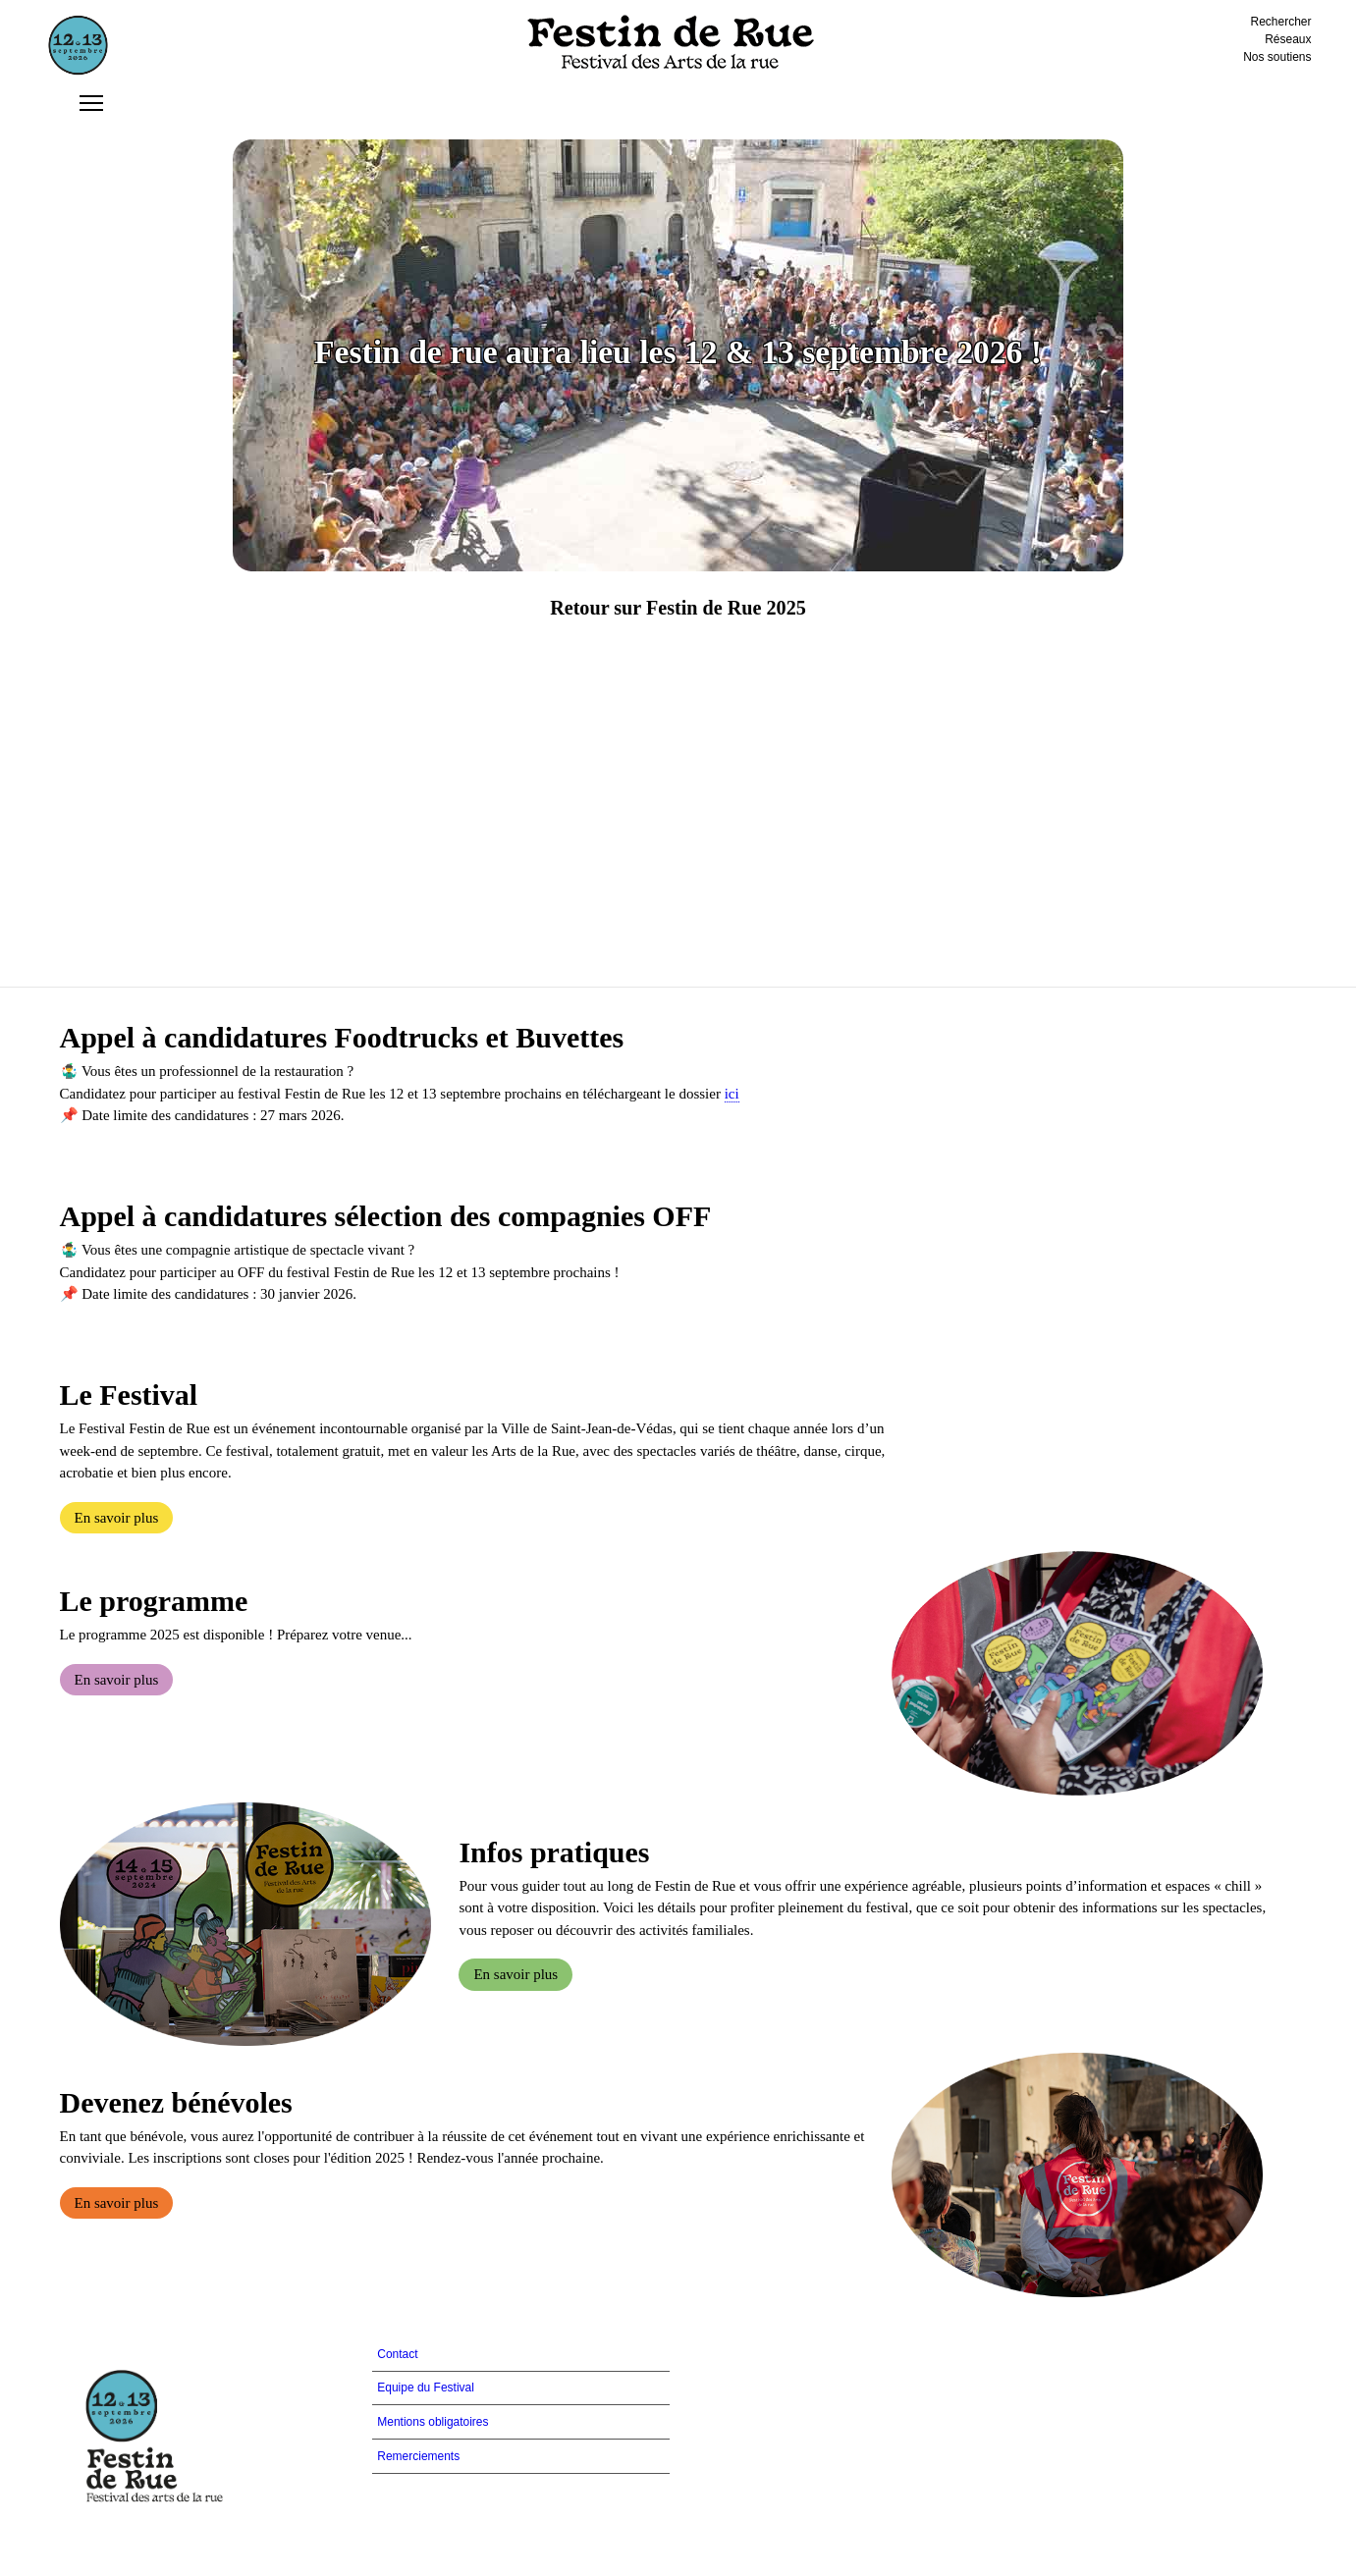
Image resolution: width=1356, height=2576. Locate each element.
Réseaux (1288, 39)
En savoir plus (117, 1518)
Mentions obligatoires (432, 2422)
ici (732, 1093)
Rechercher (1281, 21)
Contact (397, 2354)
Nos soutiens (1277, 57)
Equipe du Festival (425, 2387)
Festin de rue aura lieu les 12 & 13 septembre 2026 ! (678, 352)
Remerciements (418, 2456)
